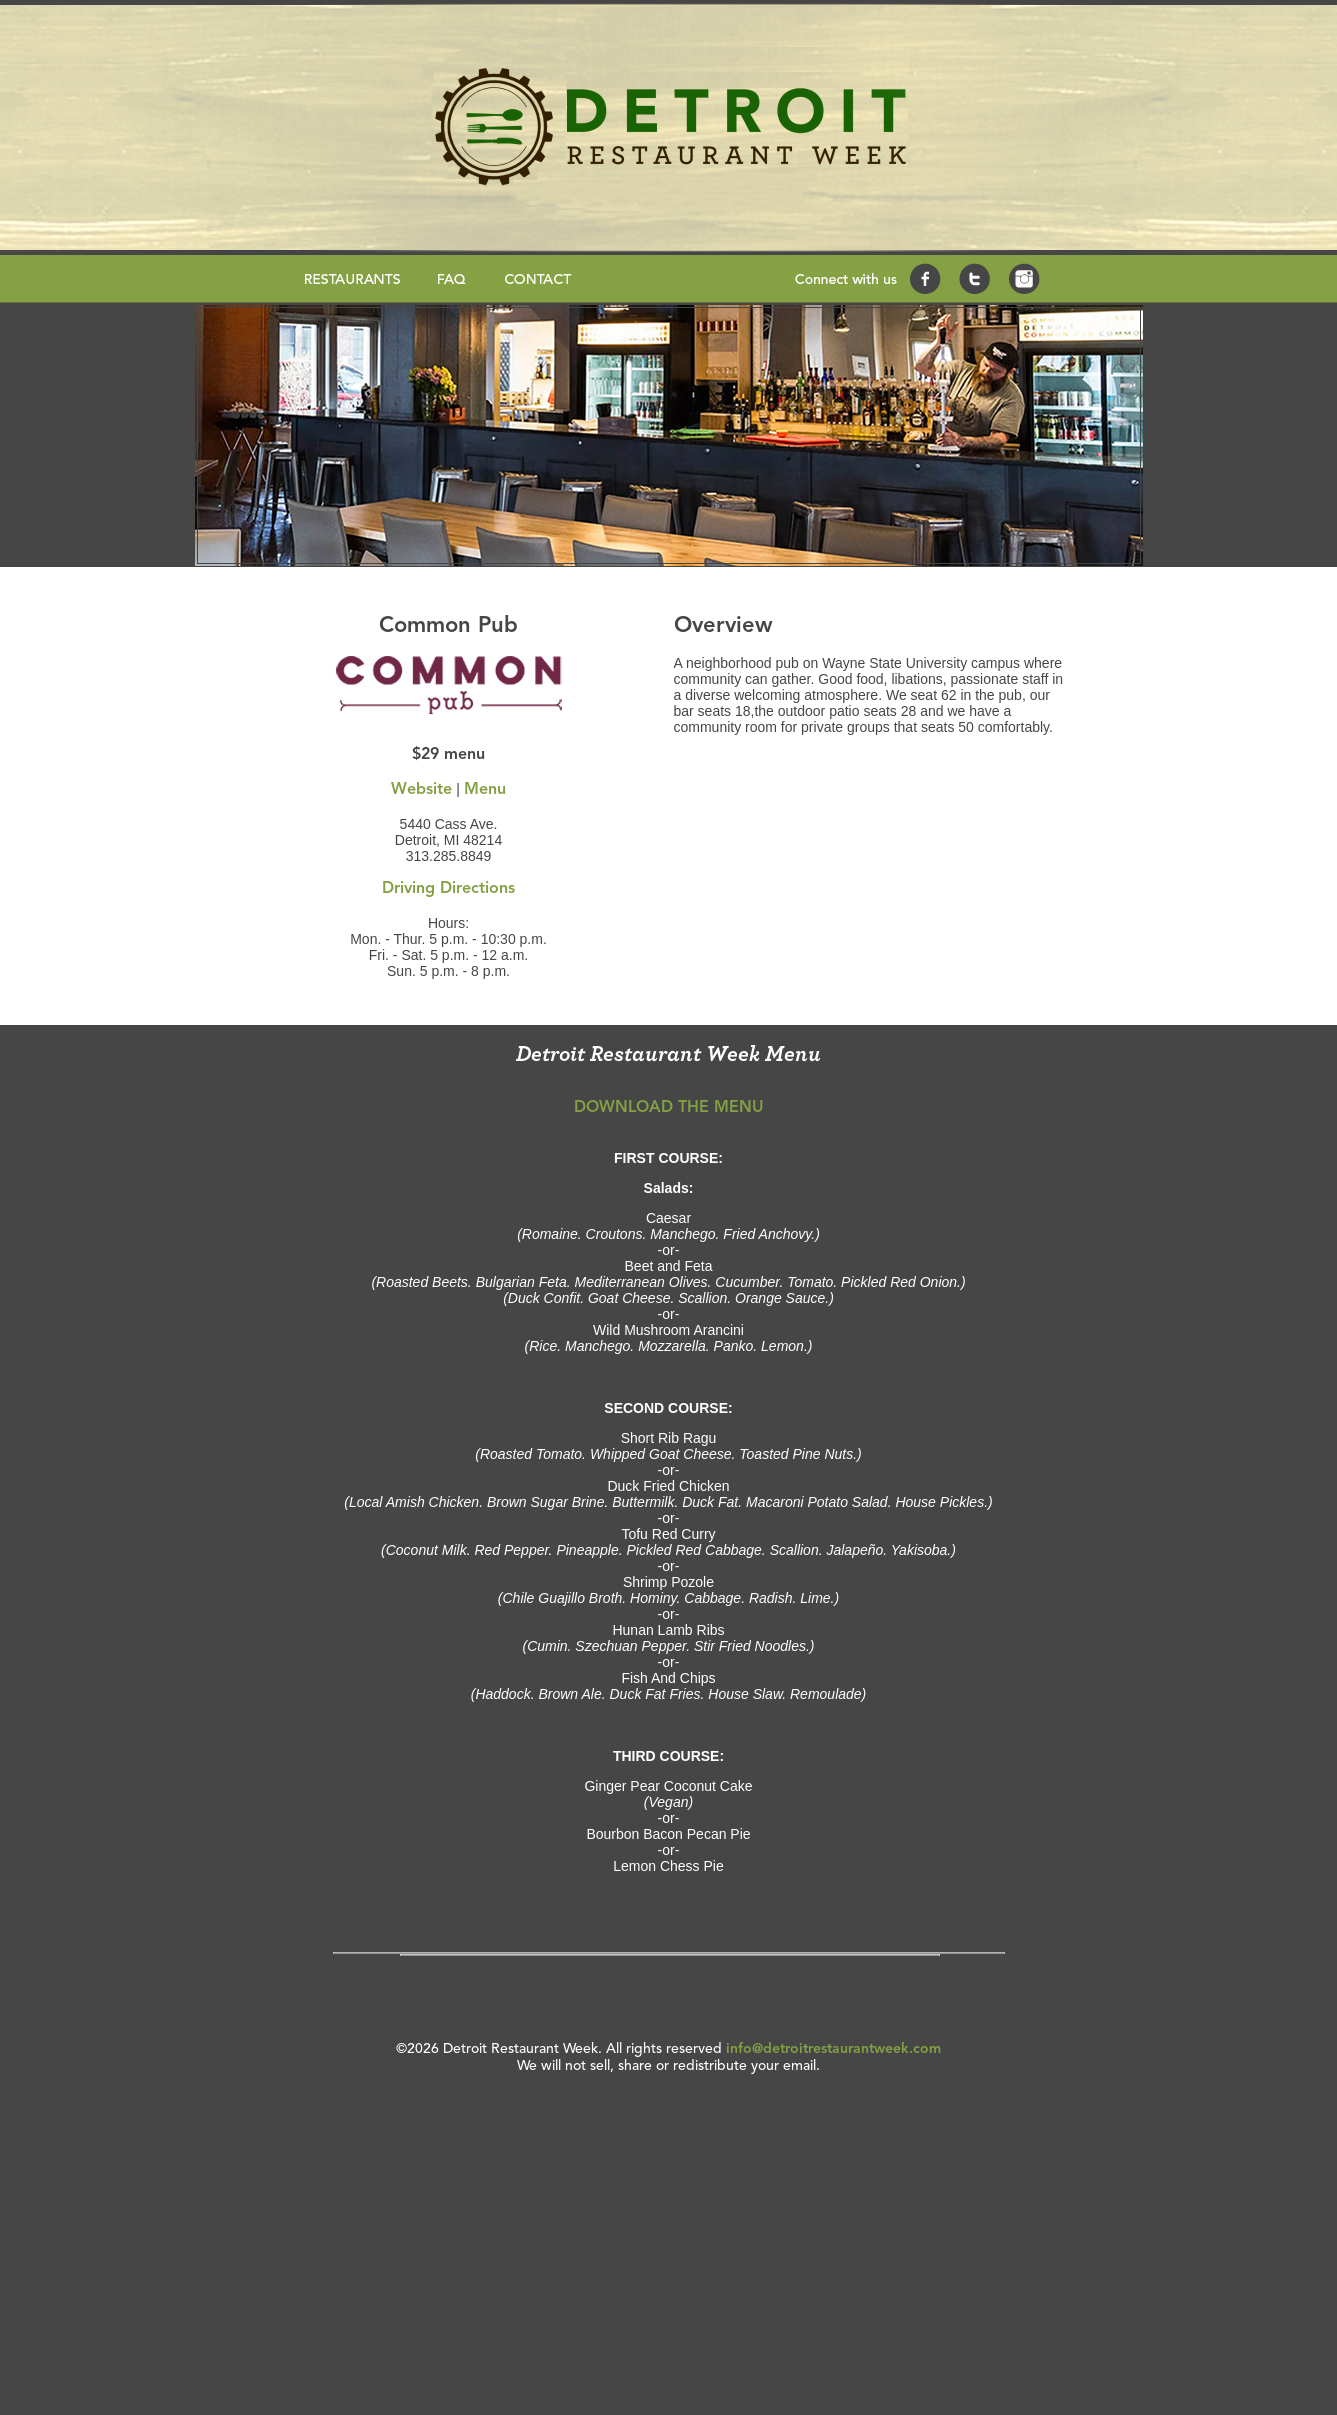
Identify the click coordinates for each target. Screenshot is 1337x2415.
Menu (485, 790)
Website (421, 790)
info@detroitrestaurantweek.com (833, 2049)
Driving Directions (448, 889)
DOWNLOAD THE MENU (669, 1108)
